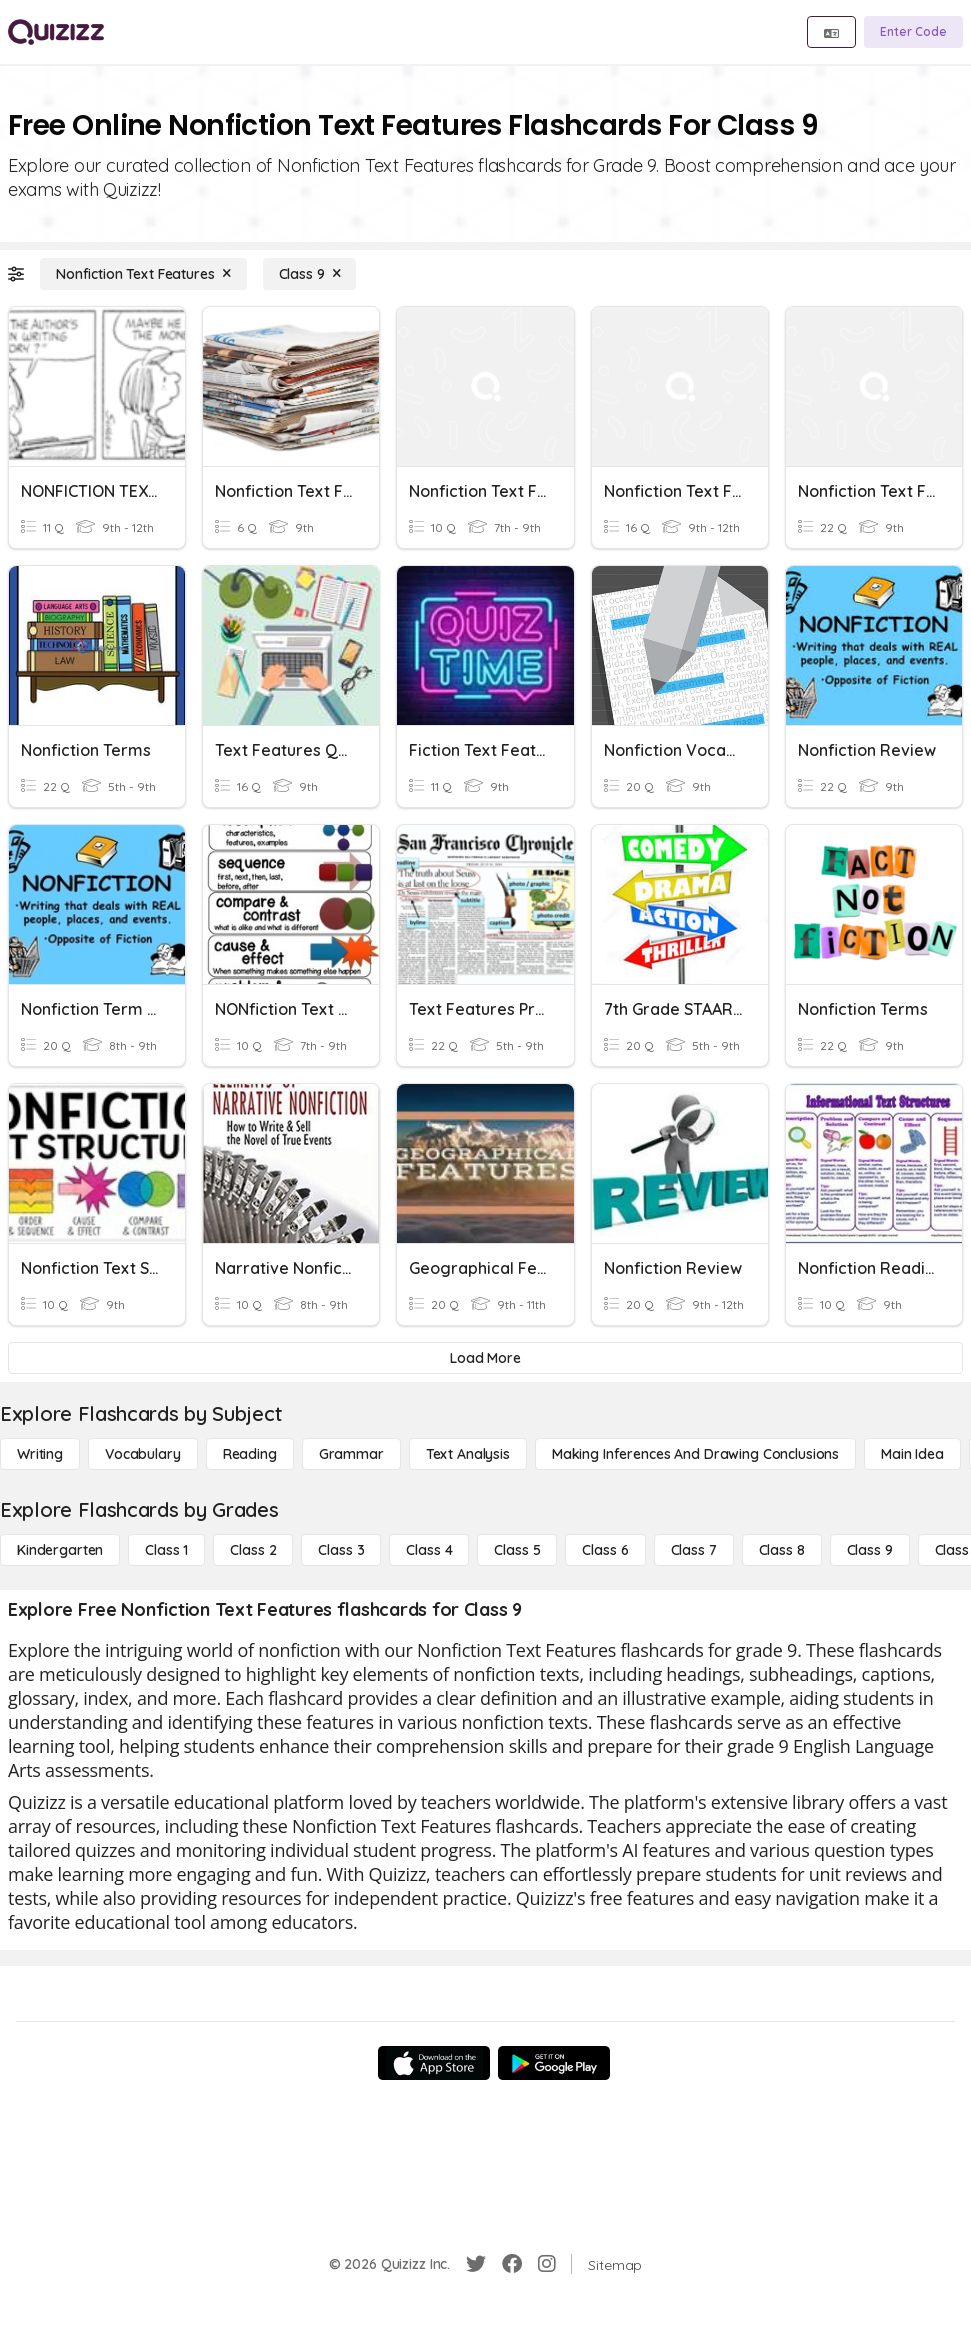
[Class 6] (605, 1550)
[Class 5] (517, 1550)
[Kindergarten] (60, 1550)
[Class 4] (429, 1550)
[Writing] (40, 1454)
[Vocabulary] (143, 1454)
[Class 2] (253, 1550)
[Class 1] (166, 1550)
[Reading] (250, 1454)
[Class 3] (341, 1550)
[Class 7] (694, 1550)
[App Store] (434, 2063)
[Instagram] (547, 2264)
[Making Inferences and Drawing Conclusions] (695, 1454)
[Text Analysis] (468, 1454)
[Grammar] (351, 1454)
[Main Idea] (912, 1454)
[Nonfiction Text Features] (143, 274)
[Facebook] (512, 2264)
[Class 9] (310, 274)
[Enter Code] (913, 32)
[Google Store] (554, 2063)
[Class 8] (782, 1550)
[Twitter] (476, 2264)
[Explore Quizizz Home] (56, 32)
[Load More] (485, 1358)
